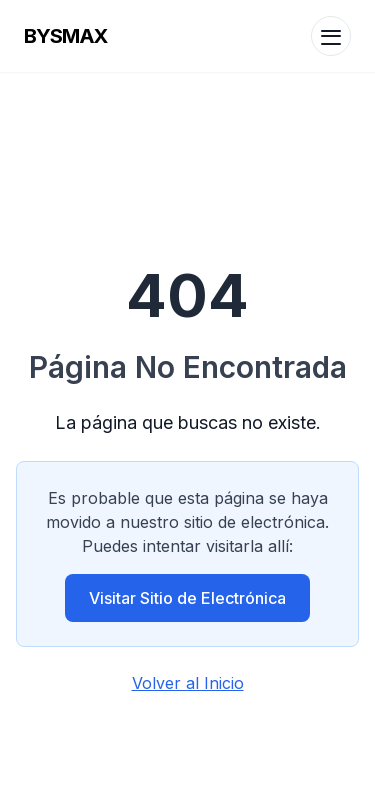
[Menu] (331, 36)
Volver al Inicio (188, 683)
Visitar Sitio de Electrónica (187, 598)
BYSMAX (65, 36)
